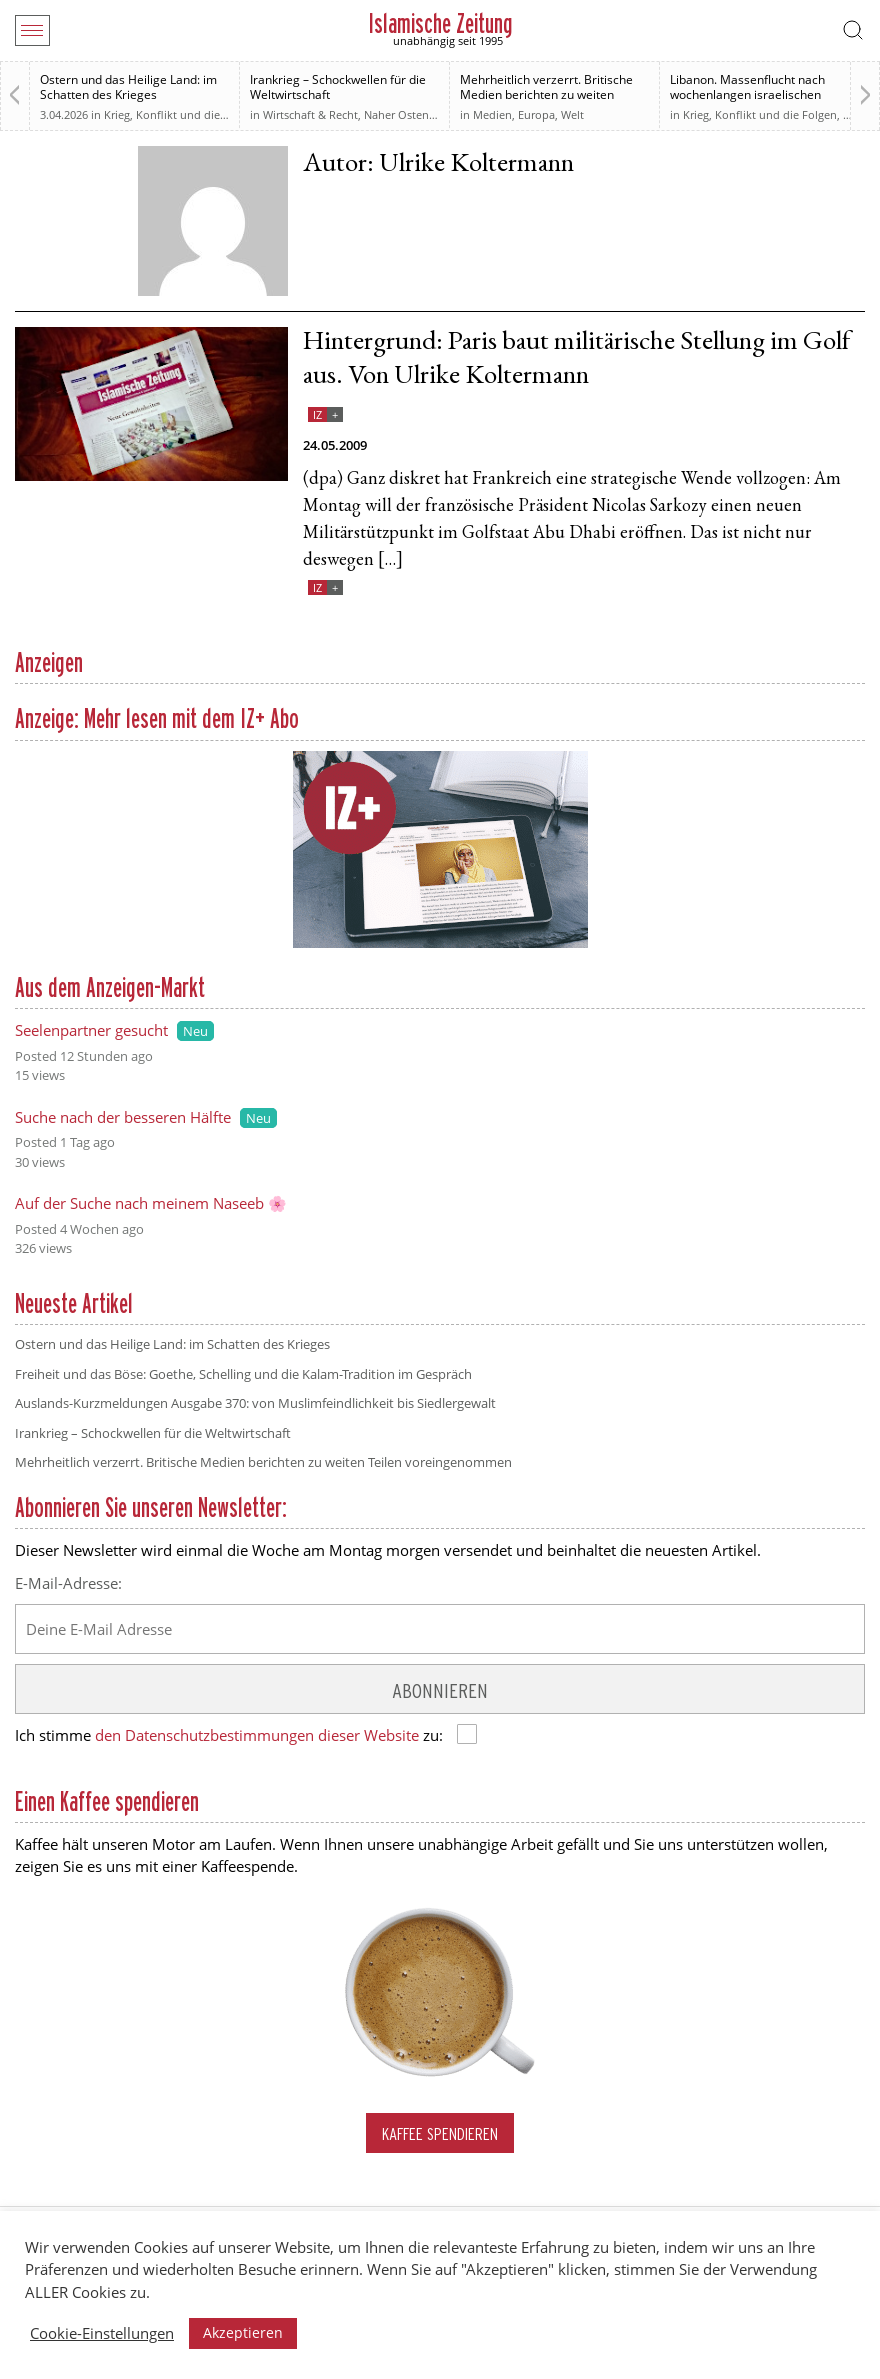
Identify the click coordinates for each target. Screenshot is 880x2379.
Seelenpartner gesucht (91, 1030)
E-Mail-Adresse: (68, 1583)
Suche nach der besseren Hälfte (123, 1117)
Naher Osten (396, 114)
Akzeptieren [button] (243, 2332)
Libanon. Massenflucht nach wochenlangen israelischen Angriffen (747, 94)
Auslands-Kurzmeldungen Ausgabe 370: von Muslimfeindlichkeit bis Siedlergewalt (255, 1403)
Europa (536, 114)
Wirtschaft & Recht (310, 114)
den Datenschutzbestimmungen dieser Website (257, 1735)
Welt (572, 114)
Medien (492, 114)
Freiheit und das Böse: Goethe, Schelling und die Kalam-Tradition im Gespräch (243, 1374)
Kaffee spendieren (440, 2133)
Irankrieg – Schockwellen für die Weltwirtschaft (338, 87)
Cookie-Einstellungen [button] (102, 2333)
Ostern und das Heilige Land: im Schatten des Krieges (128, 87)
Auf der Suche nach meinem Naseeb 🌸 (151, 1203)
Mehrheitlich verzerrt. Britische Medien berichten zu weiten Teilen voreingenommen (546, 94)
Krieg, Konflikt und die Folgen (181, 114)
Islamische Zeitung (440, 23)
